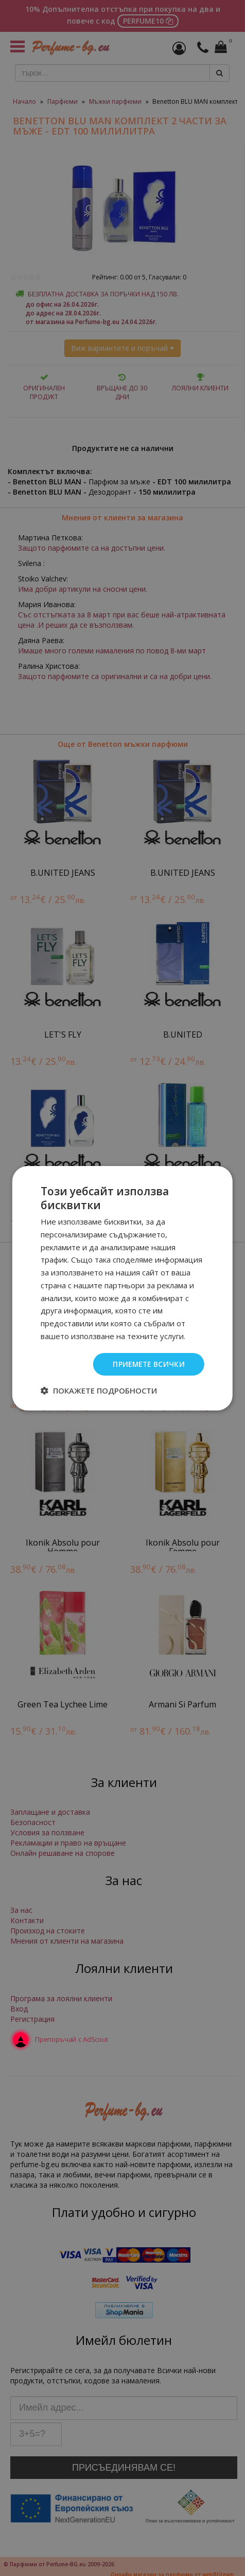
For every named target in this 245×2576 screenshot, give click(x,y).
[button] (99, 1390)
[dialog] (122, 1288)
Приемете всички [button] (147, 1363)
